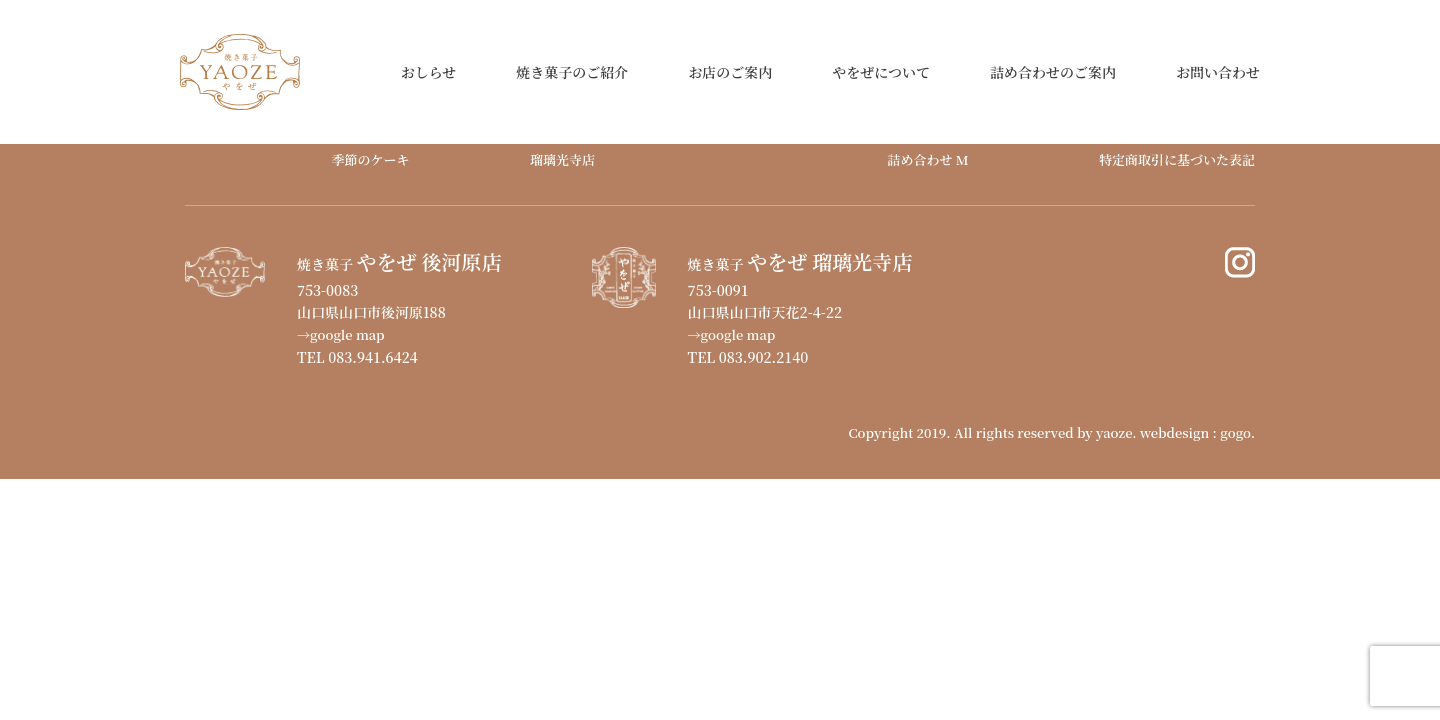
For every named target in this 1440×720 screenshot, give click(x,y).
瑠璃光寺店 (562, 159)
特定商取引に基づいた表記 (1177, 159)
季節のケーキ (370, 159)
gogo (1235, 432)
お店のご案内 (730, 72)
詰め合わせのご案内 (1053, 72)
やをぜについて (881, 72)
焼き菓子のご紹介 (572, 72)
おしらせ (429, 72)
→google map (341, 334)
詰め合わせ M (927, 159)
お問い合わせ (1218, 72)
